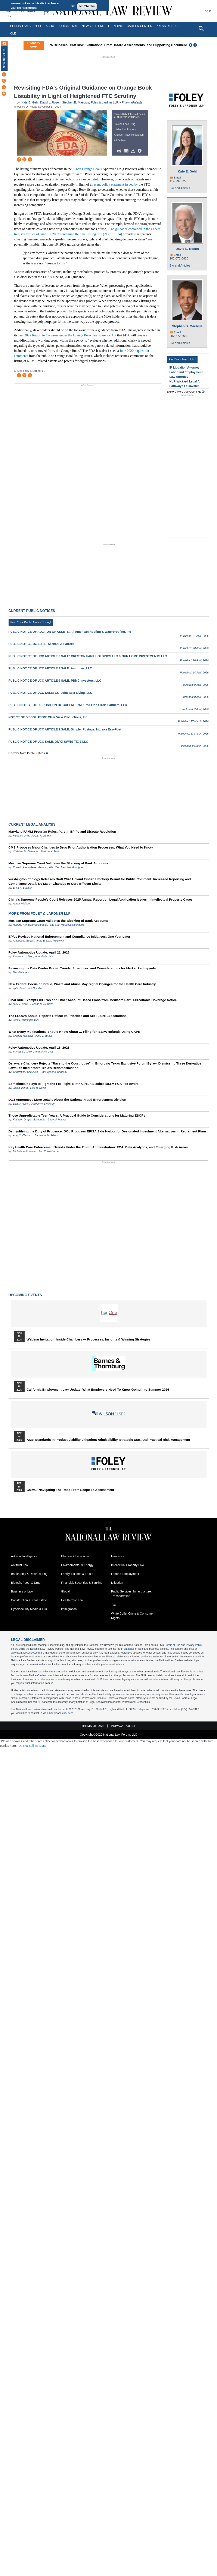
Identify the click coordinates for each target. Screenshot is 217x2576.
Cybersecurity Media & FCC (29, 1609)
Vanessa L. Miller (23, 956)
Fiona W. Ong (21, 835)
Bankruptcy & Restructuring (29, 1574)
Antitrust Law (19, 1565)
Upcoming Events (25, 1295)
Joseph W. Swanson (43, 1103)
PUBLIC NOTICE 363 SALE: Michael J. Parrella (41, 644)
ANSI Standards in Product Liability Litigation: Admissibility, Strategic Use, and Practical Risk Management (108, 1439)
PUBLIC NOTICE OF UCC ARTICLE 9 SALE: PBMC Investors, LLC (55, 680)
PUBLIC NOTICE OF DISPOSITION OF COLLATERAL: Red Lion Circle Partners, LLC (68, 705)
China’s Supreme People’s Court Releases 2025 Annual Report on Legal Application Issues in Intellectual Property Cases (101, 899)
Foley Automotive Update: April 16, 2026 (39, 1047)
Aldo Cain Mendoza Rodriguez (66, 867)
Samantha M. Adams (47, 1135)
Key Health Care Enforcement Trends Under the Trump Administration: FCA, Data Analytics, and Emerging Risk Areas (98, 1147)
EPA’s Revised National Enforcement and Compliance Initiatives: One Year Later (69, 936)
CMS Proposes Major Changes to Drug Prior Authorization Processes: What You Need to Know (81, 847)
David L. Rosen (50, 102)
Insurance (117, 1556)
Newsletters (93, 26)
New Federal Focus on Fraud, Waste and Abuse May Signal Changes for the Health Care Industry (82, 984)
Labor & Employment (125, 1574)
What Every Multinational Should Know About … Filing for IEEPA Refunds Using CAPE (74, 1031)
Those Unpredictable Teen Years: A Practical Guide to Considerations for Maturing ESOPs (77, 1115)
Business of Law (22, 1591)
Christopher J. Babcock (54, 1072)
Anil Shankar (35, 988)
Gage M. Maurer (56, 1119)
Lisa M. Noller (38, 1087)
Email (177, 177)
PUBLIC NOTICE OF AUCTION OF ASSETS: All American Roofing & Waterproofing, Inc (70, 631)
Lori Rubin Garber (49, 1151)
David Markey (21, 972)
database (129, 1648)
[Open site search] (201, 28)
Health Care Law (72, 1600)
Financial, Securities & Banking (81, 1582)
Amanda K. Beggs (23, 940)
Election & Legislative (75, 1556)
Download (133, 151)
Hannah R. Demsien (41, 1004)
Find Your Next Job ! (182, 359)
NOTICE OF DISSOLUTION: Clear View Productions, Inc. (48, 717)
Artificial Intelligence (24, 1556)
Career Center (139, 26)
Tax (113, 1604)
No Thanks (87, 6)
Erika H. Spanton (22, 887)
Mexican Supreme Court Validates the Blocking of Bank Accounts (58, 863)
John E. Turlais (43, 1035)
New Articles (4, 58)
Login (207, 11)
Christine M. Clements (26, 851)
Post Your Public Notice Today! (30, 622)
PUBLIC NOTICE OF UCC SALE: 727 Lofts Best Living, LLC (50, 692)
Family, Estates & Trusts (77, 1574)
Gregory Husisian (23, 1035)
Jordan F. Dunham (41, 835)
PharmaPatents (132, 102)
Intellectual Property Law (127, 1565)
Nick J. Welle (20, 1004)
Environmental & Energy (77, 1565)
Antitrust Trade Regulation (129, 134)
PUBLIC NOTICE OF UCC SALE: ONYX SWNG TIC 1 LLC (48, 741)
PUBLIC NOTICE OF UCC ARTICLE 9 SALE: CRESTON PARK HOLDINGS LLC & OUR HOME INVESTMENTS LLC (88, 656)
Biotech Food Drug (124, 124)
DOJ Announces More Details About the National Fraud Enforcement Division (67, 1099)
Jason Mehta (20, 1087)
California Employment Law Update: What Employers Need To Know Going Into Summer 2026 (98, 1389)
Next (195, 45)
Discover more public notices (27, 753)
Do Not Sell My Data (32, 1745)
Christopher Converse (25, 1072)
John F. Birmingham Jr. (26, 1019)
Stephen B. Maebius (75, 102)
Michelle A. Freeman (25, 1151)
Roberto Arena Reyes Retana (30, 867)
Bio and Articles (180, 188)
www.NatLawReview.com (25, 1652)
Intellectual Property (125, 129)
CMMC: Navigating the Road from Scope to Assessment (70, 1490)
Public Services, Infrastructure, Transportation (131, 1594)
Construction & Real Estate (29, 1600)
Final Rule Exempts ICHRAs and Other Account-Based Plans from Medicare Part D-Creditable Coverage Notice (93, 1000)
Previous (190, 45)
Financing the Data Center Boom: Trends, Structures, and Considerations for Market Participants (82, 968)
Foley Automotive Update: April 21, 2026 (39, 952)
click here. (68, 1713)
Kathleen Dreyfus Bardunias (29, 1119)
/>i (140, 151)
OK (73, 6)
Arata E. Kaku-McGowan (50, 940)
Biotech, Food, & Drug (26, 1582)
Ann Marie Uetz (44, 956)
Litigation (117, 1582)
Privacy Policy (194, 1644)
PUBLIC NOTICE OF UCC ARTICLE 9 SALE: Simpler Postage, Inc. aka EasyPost (65, 729)
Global (65, 1591)
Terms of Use (172, 1644)
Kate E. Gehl (29, 102)
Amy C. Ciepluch (22, 1135)
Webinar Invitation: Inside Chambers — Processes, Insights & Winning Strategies (89, 1339)
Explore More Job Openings (184, 391)
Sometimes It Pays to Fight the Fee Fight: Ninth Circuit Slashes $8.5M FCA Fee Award (74, 1084)
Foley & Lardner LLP (104, 102)
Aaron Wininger (22, 903)
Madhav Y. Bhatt (50, 851)
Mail (127, 151)
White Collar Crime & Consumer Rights (132, 1616)
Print (120, 151)
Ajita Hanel (19, 988)
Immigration (69, 1609)
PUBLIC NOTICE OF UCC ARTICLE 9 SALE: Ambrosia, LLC (50, 668)
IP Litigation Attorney (184, 367)
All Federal (120, 140)
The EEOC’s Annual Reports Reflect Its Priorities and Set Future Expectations (68, 1016)
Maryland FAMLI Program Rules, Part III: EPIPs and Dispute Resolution (62, 831)
